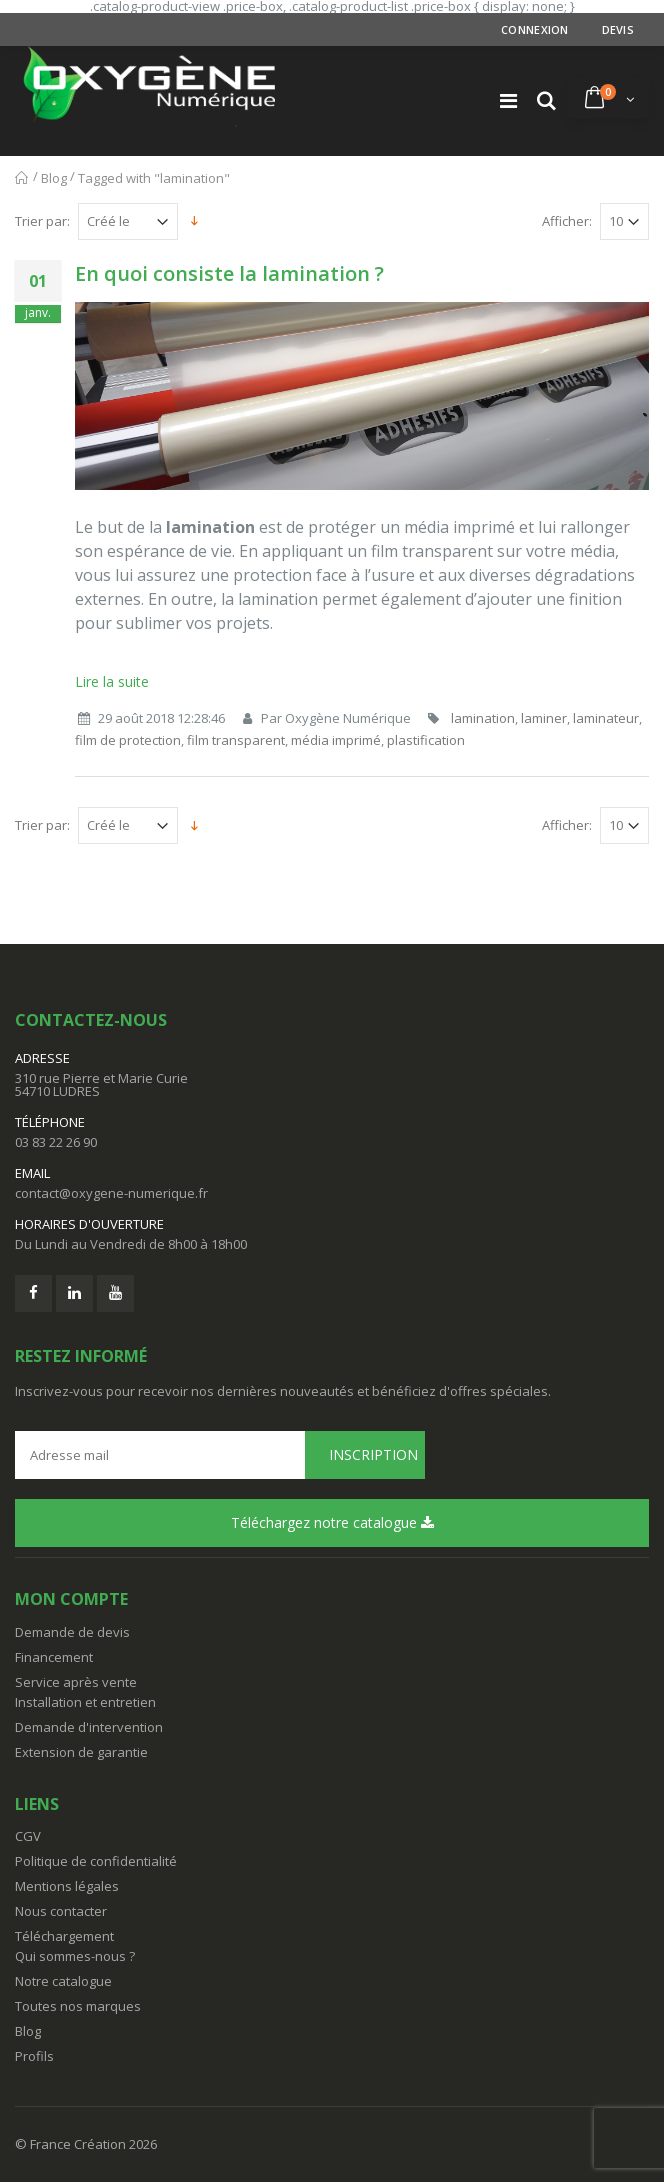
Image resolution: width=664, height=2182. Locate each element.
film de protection (128, 740)
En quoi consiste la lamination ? (229, 273)
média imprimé (336, 740)
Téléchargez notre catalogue (332, 1522)
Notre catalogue (63, 1981)
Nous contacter (61, 1911)
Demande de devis (72, 1632)
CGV (28, 1836)
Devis (618, 29)
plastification (426, 740)
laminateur (606, 718)
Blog (54, 178)
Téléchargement (64, 1936)
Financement (54, 1657)
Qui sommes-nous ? (75, 1956)
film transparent (236, 740)
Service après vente (76, 1682)
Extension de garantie (81, 1752)
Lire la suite (112, 681)
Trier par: (42, 221)
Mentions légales (67, 1886)
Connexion (534, 29)
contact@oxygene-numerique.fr (111, 1193)
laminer (544, 718)
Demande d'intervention (89, 1727)
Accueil (22, 178)
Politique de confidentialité (96, 1861)
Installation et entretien (85, 1702)
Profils (34, 2056)
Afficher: (567, 221)
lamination (483, 718)
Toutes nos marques (78, 2006)
